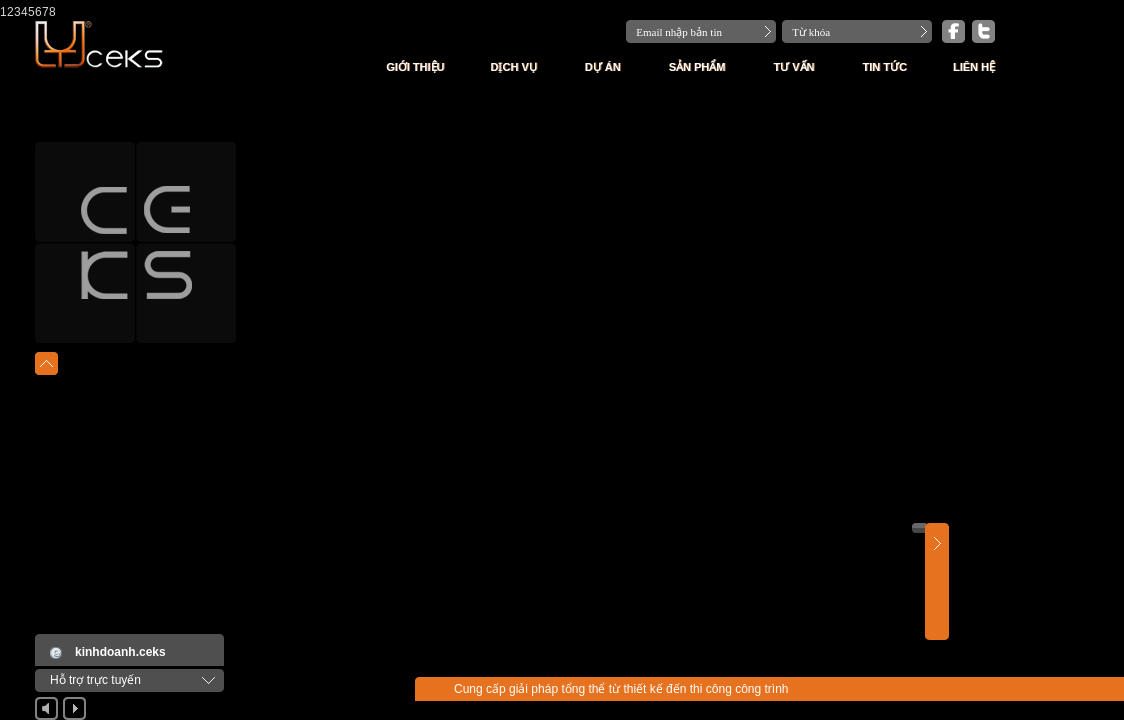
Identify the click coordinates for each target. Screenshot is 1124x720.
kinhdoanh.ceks (120, 652)
